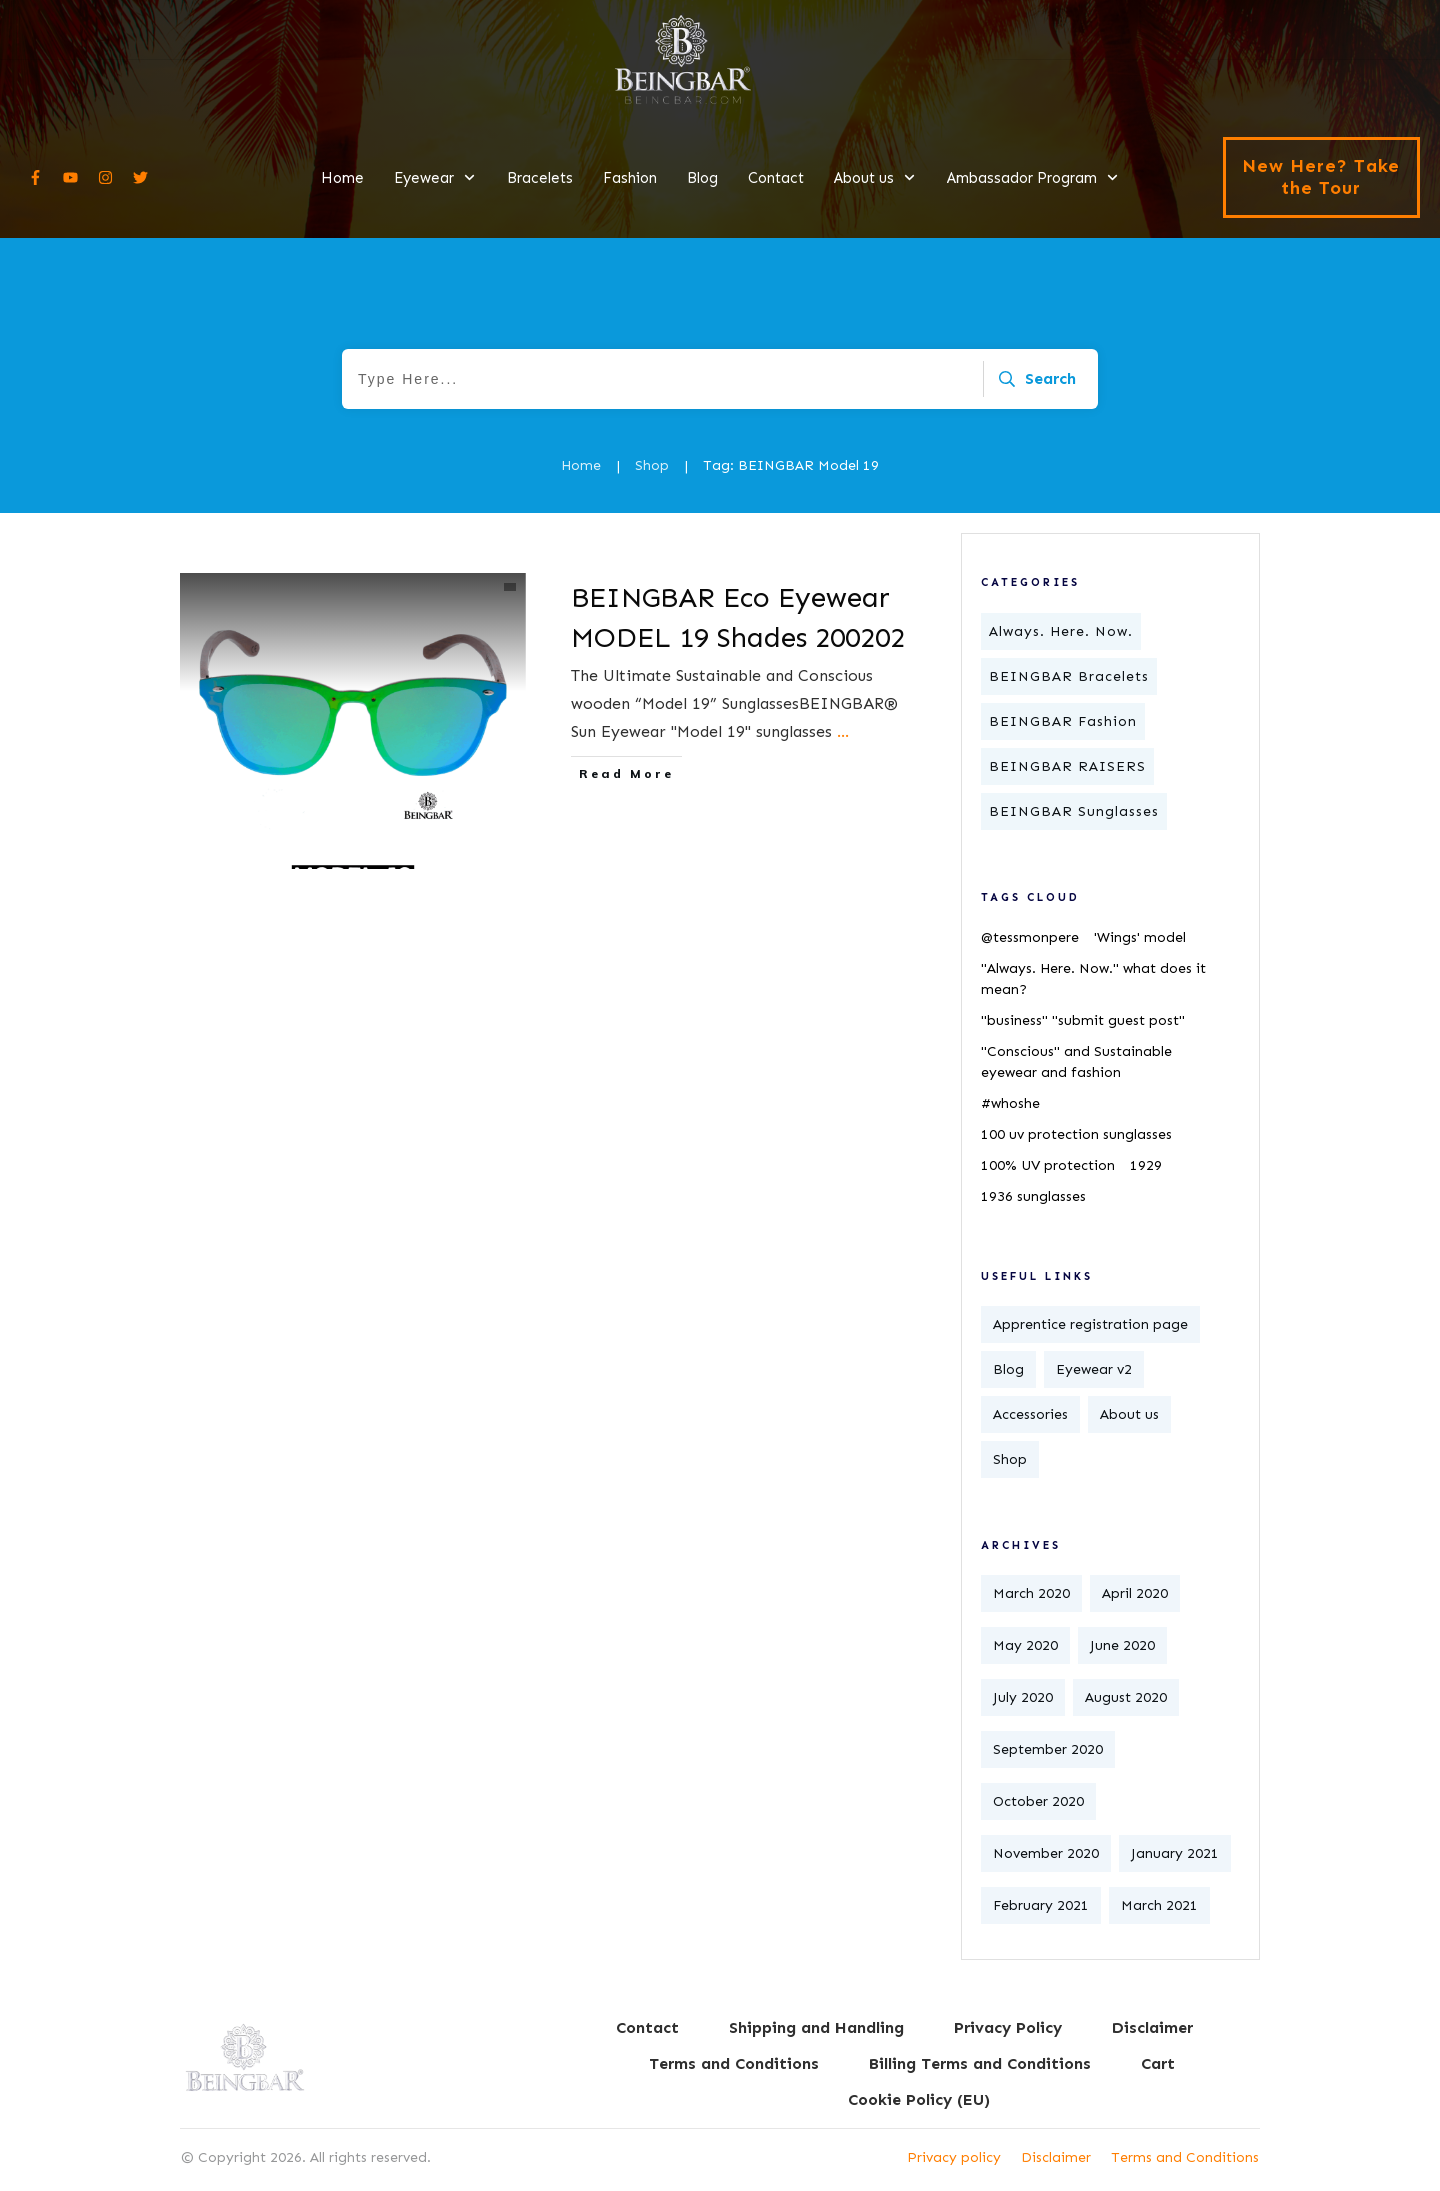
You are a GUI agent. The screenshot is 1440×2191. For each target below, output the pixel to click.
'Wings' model (1140, 937)
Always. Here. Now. (1061, 631)
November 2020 (1046, 1853)
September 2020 (1048, 1749)
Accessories (1030, 1414)
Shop (1010, 1459)
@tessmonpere (1030, 937)
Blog (1008, 1369)
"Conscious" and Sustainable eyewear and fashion (1076, 1062)
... (843, 731)
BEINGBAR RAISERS (1067, 766)
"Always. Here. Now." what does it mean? (1093, 979)
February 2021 (1041, 1905)
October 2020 (1038, 1801)
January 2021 (1175, 1853)
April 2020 (1135, 1593)
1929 (1146, 1165)
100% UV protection (1048, 1165)
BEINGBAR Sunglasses (1074, 811)
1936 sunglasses (1033, 1196)
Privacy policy (954, 2157)
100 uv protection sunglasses (1076, 1134)
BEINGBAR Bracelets (1069, 676)
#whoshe (1010, 1103)
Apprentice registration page (1090, 1324)
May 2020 (1025, 1645)
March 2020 (1031, 1593)
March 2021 (1159, 1905)
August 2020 (1126, 1697)
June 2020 (1122, 1645)
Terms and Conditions (1185, 2157)
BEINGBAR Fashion (1063, 721)
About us (1129, 1414)
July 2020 (1023, 1697)
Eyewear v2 (1094, 1369)
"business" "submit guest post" (1083, 1020)
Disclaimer (1056, 2157)
